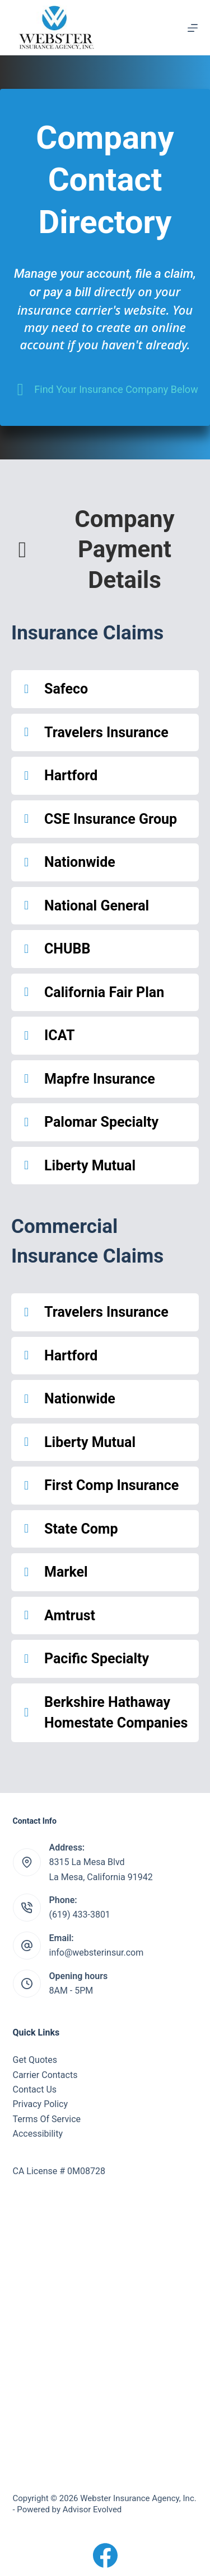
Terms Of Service (47, 2119)
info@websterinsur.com (96, 1952)
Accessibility (38, 2133)
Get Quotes (35, 2060)
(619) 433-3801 (79, 1914)
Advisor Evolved (92, 2509)
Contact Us (35, 2089)
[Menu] (193, 28)
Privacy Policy (40, 2104)
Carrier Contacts (45, 2075)
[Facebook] (105, 2555)
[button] (105, 689)
